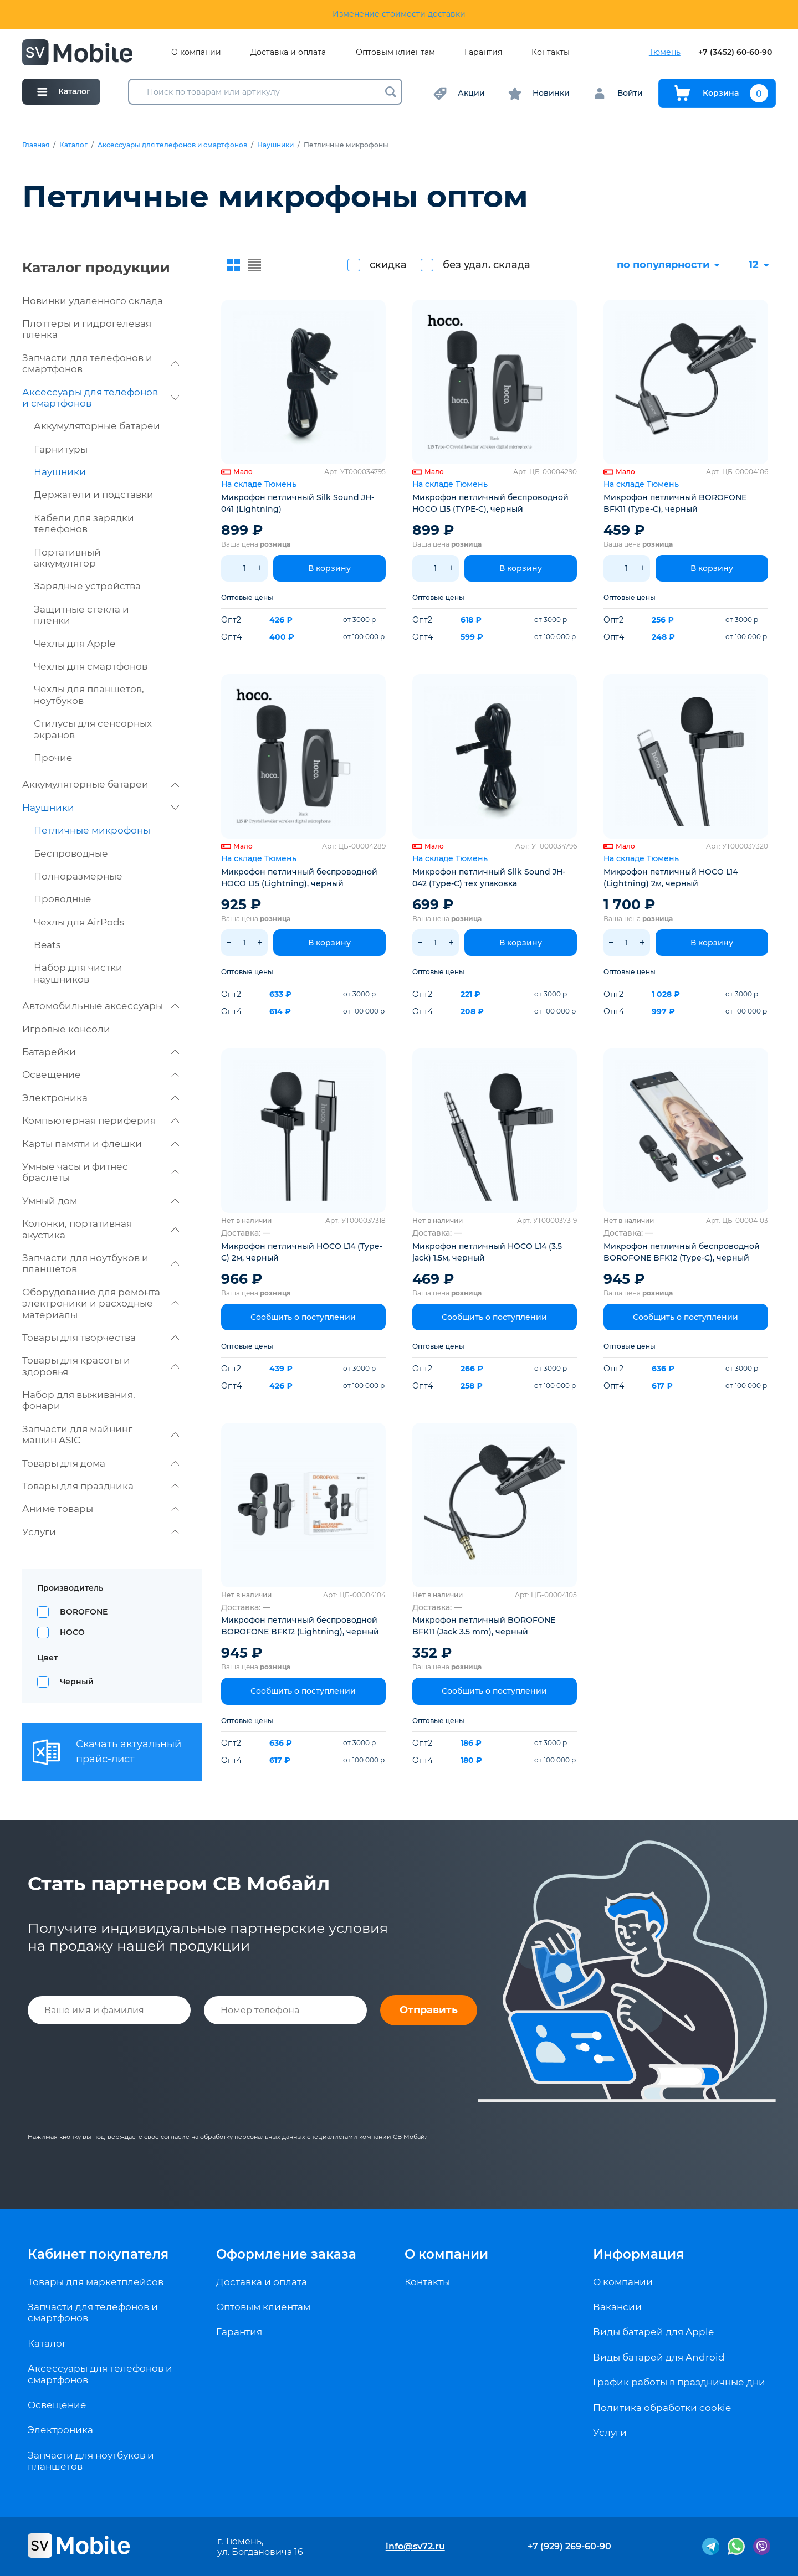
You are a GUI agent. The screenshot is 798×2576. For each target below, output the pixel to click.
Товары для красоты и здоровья (100, 1366)
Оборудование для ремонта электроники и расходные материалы (100, 1303)
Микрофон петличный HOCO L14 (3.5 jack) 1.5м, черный (487, 1252)
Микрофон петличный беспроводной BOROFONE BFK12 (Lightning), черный (300, 1626)
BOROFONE (84, 1612)
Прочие (53, 757)
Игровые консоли (66, 1029)
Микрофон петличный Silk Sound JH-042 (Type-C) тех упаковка (488, 877)
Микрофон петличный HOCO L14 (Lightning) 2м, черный (670, 877)
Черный (77, 1682)
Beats (47, 944)
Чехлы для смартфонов (90, 666)
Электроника (100, 1097)
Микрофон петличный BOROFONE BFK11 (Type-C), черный (674, 503)
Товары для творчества (100, 1337)
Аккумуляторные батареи (97, 425)
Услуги (100, 1532)
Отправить (429, 2010)
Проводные (62, 898)
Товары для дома (100, 1463)
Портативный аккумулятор (67, 558)
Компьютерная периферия (100, 1120)
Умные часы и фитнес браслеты (100, 1172)
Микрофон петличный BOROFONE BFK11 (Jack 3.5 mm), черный (483, 1626)
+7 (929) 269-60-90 (569, 2546)
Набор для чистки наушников (78, 973)
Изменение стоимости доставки (399, 14)
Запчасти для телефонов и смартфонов (100, 363)
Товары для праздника (100, 1486)
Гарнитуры (61, 449)
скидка (388, 265)
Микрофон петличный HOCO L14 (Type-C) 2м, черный (301, 1252)
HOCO (72, 1632)
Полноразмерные (78, 876)
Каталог (73, 145)
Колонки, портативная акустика (100, 1229)
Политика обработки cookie (662, 2407)
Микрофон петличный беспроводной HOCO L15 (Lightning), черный (299, 877)
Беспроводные (71, 853)
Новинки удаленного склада (92, 300)
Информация (638, 2254)
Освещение (100, 1074)
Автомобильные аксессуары (100, 1005)
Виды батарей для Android (659, 2357)
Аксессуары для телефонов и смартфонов (172, 145)
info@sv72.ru (415, 2546)
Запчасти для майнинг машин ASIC (100, 1434)
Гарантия (483, 52)
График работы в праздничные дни (679, 2382)
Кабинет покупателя (98, 2254)
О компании (196, 52)
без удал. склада (486, 265)
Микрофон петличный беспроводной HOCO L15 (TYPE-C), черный (490, 503)
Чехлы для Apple (74, 643)
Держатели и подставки (94, 494)
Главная (35, 145)
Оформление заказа (286, 2254)
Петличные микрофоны (92, 830)
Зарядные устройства (87, 586)
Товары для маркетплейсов (95, 2281)
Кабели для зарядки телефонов (84, 523)
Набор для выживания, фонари (78, 1400)
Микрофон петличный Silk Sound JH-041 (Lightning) (297, 503)
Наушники (275, 145)
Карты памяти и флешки (100, 1143)
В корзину (329, 568)
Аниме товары (100, 1508)
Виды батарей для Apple (653, 2331)
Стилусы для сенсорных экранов (93, 729)
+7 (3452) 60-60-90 (735, 52)
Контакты (550, 52)
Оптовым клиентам (395, 52)
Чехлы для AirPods (79, 922)
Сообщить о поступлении (303, 1317)
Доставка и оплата (288, 52)
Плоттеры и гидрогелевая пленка (86, 329)
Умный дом (100, 1200)
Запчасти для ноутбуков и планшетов (100, 1263)
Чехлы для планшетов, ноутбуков (89, 694)
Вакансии (617, 2306)
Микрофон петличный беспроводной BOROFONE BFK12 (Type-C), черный (681, 1252)
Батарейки (100, 1051)
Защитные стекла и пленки (81, 615)
